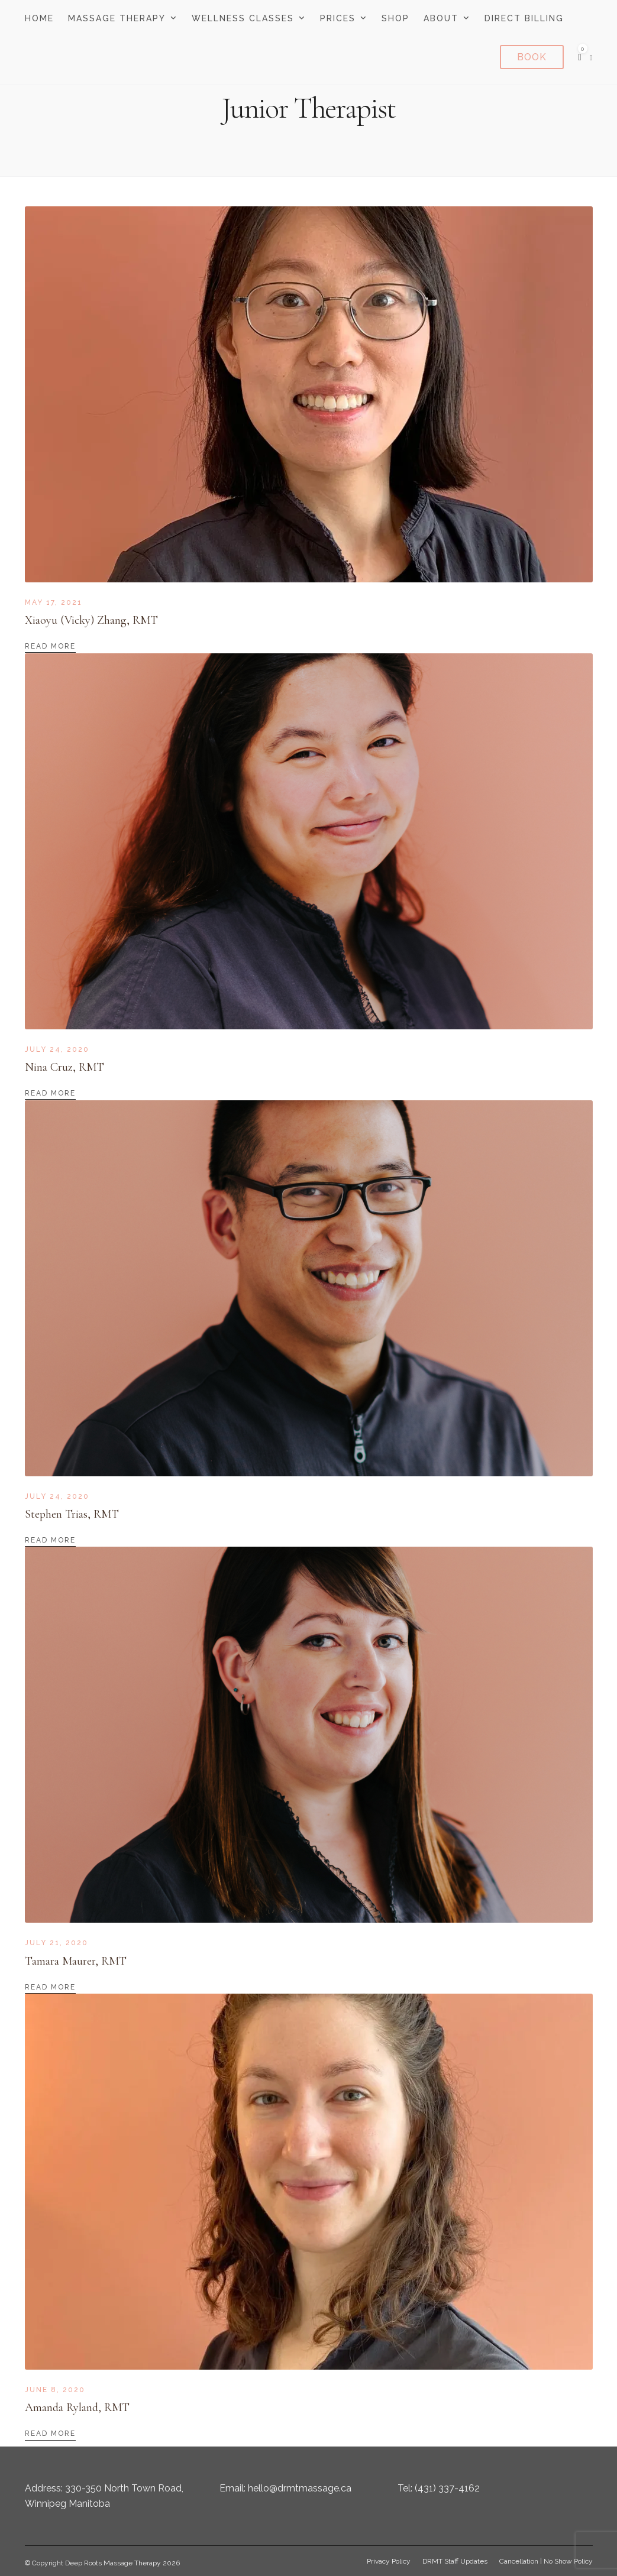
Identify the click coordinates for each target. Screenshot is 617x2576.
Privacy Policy (389, 2561)
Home (39, 18)
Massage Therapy (117, 18)
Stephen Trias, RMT (72, 1514)
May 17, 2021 (53, 602)
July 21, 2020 (56, 1943)
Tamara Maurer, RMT (76, 1961)
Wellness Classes (243, 18)
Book (532, 57)
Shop (395, 18)
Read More (50, 646)
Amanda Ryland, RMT (77, 2407)
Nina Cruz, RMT (64, 1067)
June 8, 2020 (55, 2390)
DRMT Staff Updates (454, 2561)
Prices (338, 18)
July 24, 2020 (57, 1049)
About (441, 18)
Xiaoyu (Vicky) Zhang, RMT (91, 620)
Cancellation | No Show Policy (546, 2561)
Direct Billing (524, 18)
